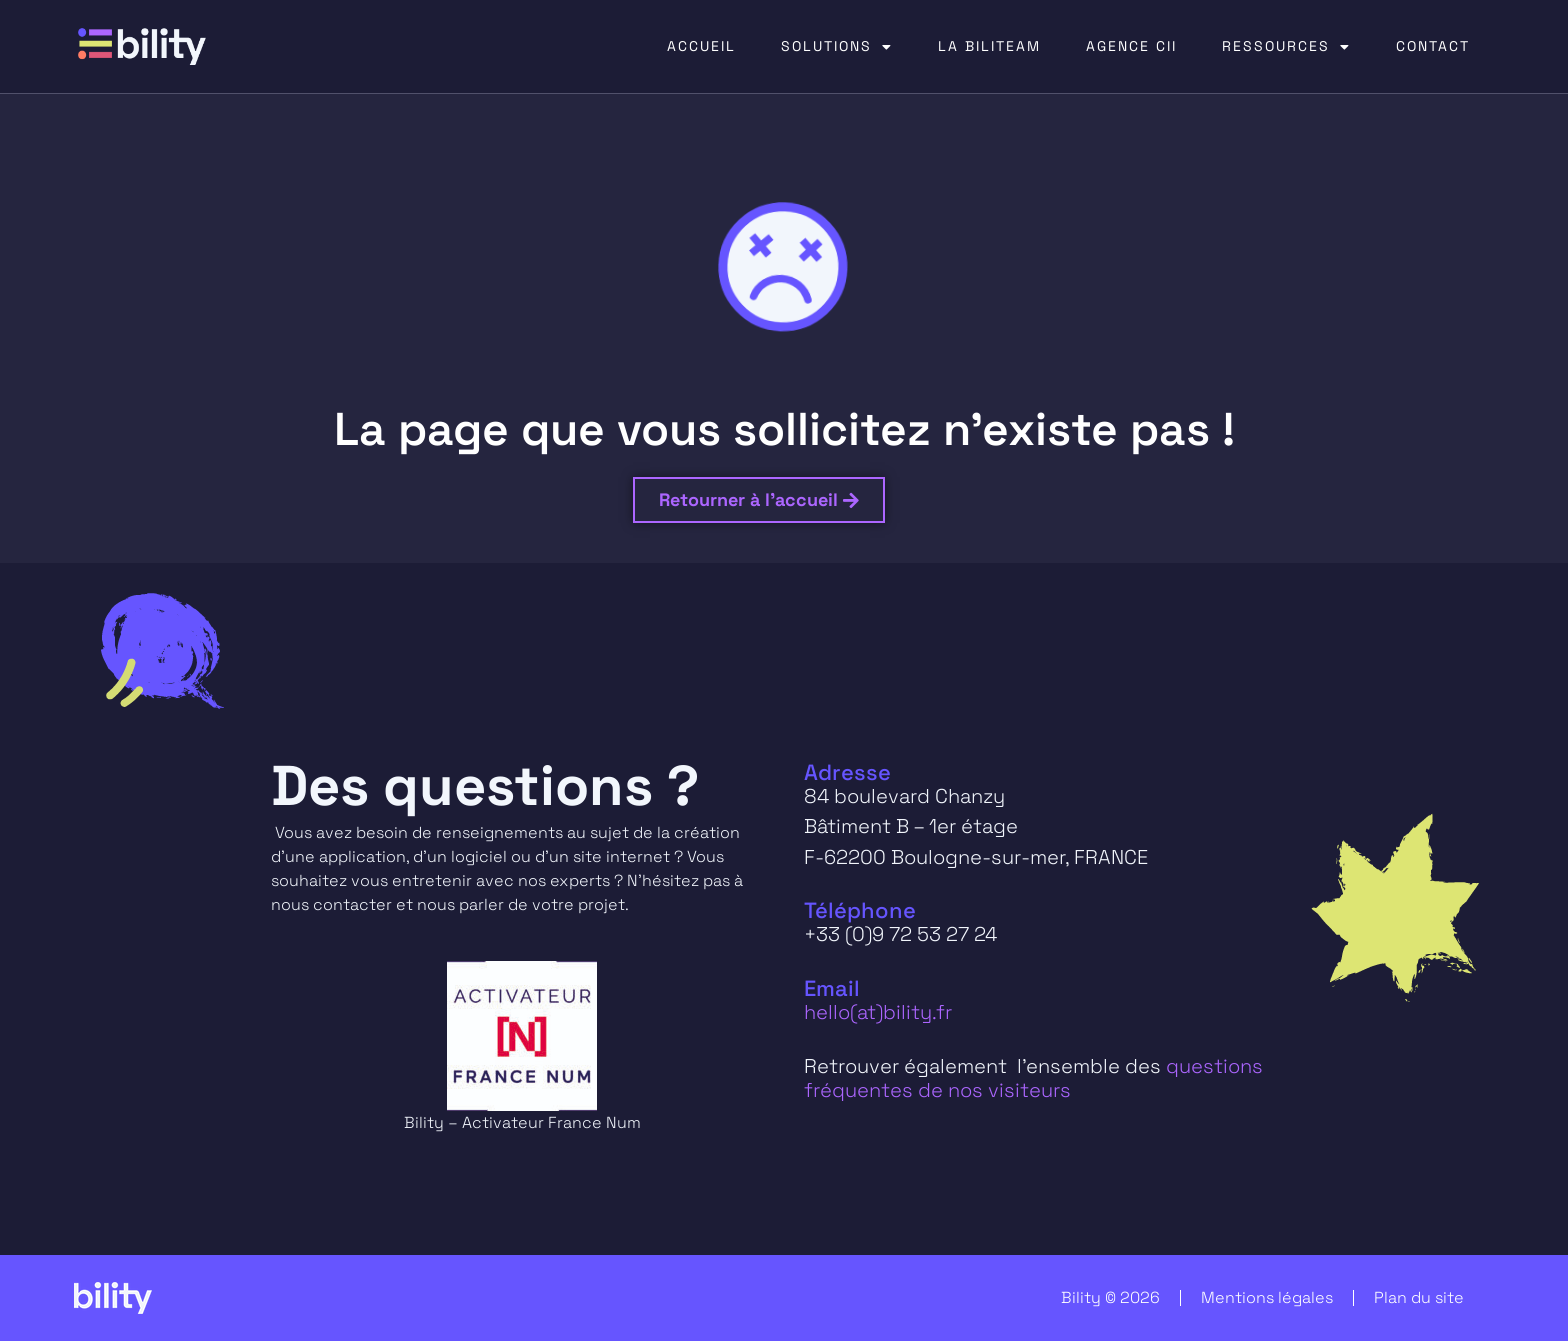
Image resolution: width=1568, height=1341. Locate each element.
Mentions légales (1267, 1297)
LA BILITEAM (989, 46)
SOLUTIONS (837, 47)
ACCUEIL (701, 46)
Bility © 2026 (1110, 1297)
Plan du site (1419, 1297)
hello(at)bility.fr (878, 1012)
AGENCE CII (1131, 46)
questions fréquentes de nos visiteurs (1033, 1078)
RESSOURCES (1286, 47)
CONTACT (1433, 46)
